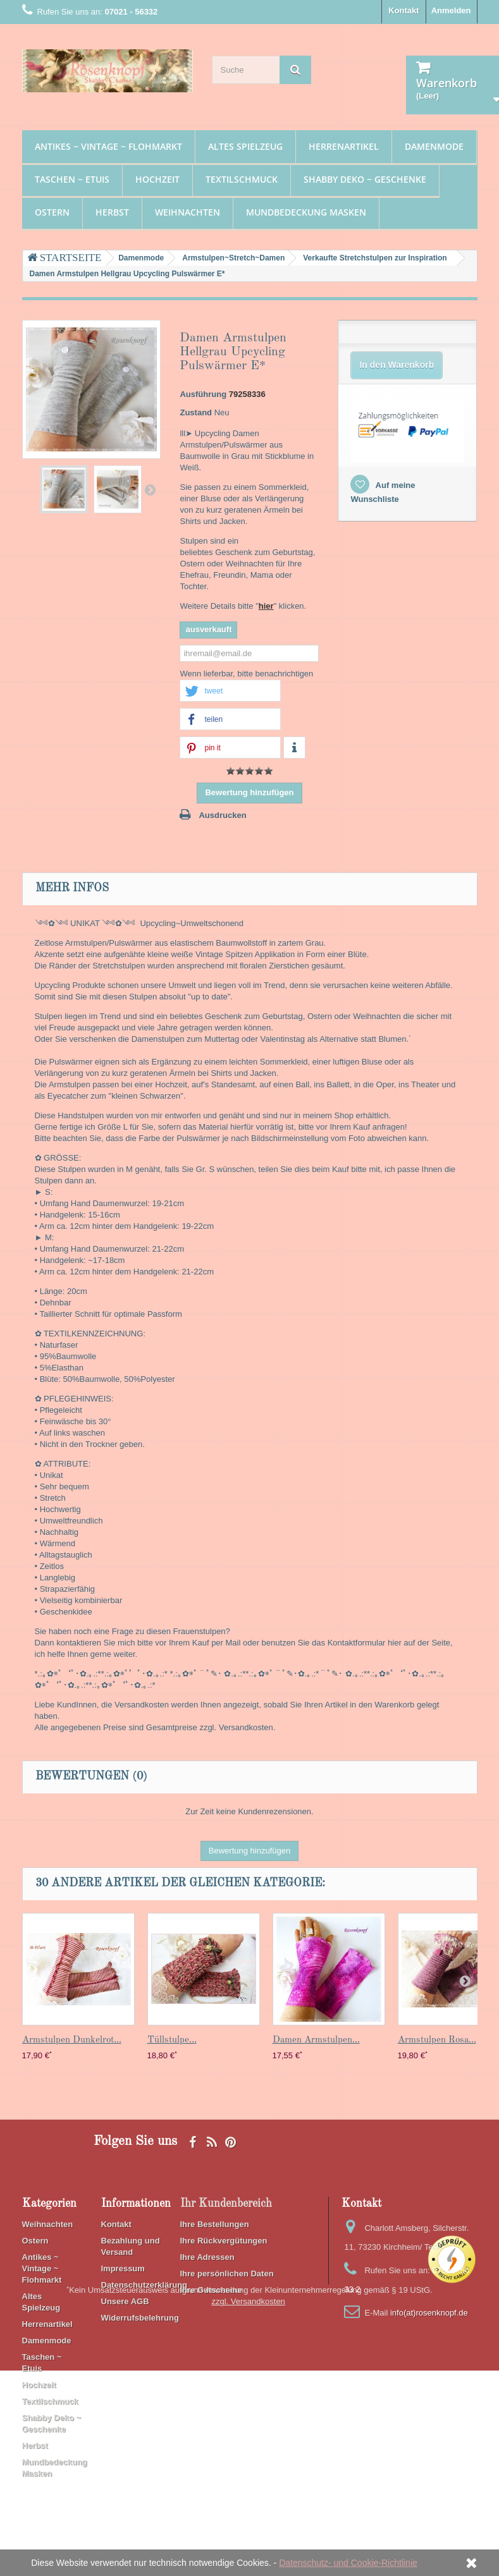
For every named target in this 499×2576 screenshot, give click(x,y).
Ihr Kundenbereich (226, 2203)
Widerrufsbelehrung (140, 2318)
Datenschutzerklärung (144, 2285)
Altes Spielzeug (245, 146)
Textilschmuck (242, 179)
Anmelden (451, 10)
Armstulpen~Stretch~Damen (233, 257)
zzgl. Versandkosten (248, 2507)
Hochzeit (157, 179)
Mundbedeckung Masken (306, 212)
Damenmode (434, 146)
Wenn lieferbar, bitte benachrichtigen (246, 673)
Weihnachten (187, 212)
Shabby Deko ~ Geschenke (365, 179)
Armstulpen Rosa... (437, 2040)
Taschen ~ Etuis (72, 179)
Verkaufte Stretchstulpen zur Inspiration (375, 257)
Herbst (112, 212)
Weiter (150, 489)
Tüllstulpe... (172, 2040)
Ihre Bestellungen (214, 2224)
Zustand (196, 412)
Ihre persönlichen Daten (227, 2273)
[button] (230, 691)
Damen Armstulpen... (316, 2040)
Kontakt (403, 10)
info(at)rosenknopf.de (429, 2312)
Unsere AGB (125, 2301)
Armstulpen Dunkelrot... (71, 2040)
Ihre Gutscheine (211, 2290)
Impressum (123, 2268)
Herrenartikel (344, 146)
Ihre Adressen (207, 2257)
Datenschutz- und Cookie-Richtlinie (348, 2563)
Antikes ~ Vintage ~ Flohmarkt (108, 146)
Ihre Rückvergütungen (224, 2240)
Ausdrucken (222, 815)
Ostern (52, 212)
